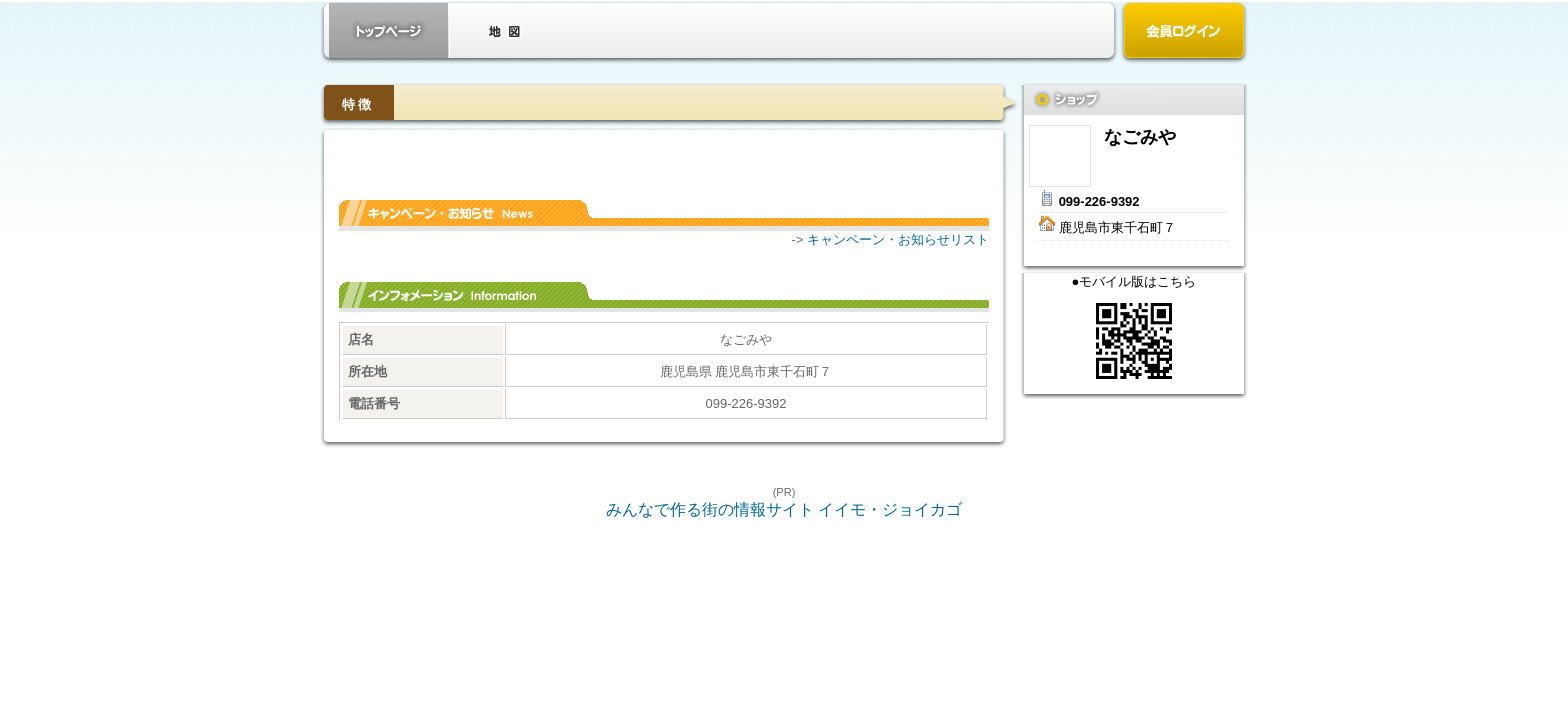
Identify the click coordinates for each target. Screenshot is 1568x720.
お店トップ (389, 30)
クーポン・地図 (504, 30)
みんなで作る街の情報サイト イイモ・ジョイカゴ (784, 509)
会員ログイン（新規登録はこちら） (1184, 32)
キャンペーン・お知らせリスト (898, 239)
